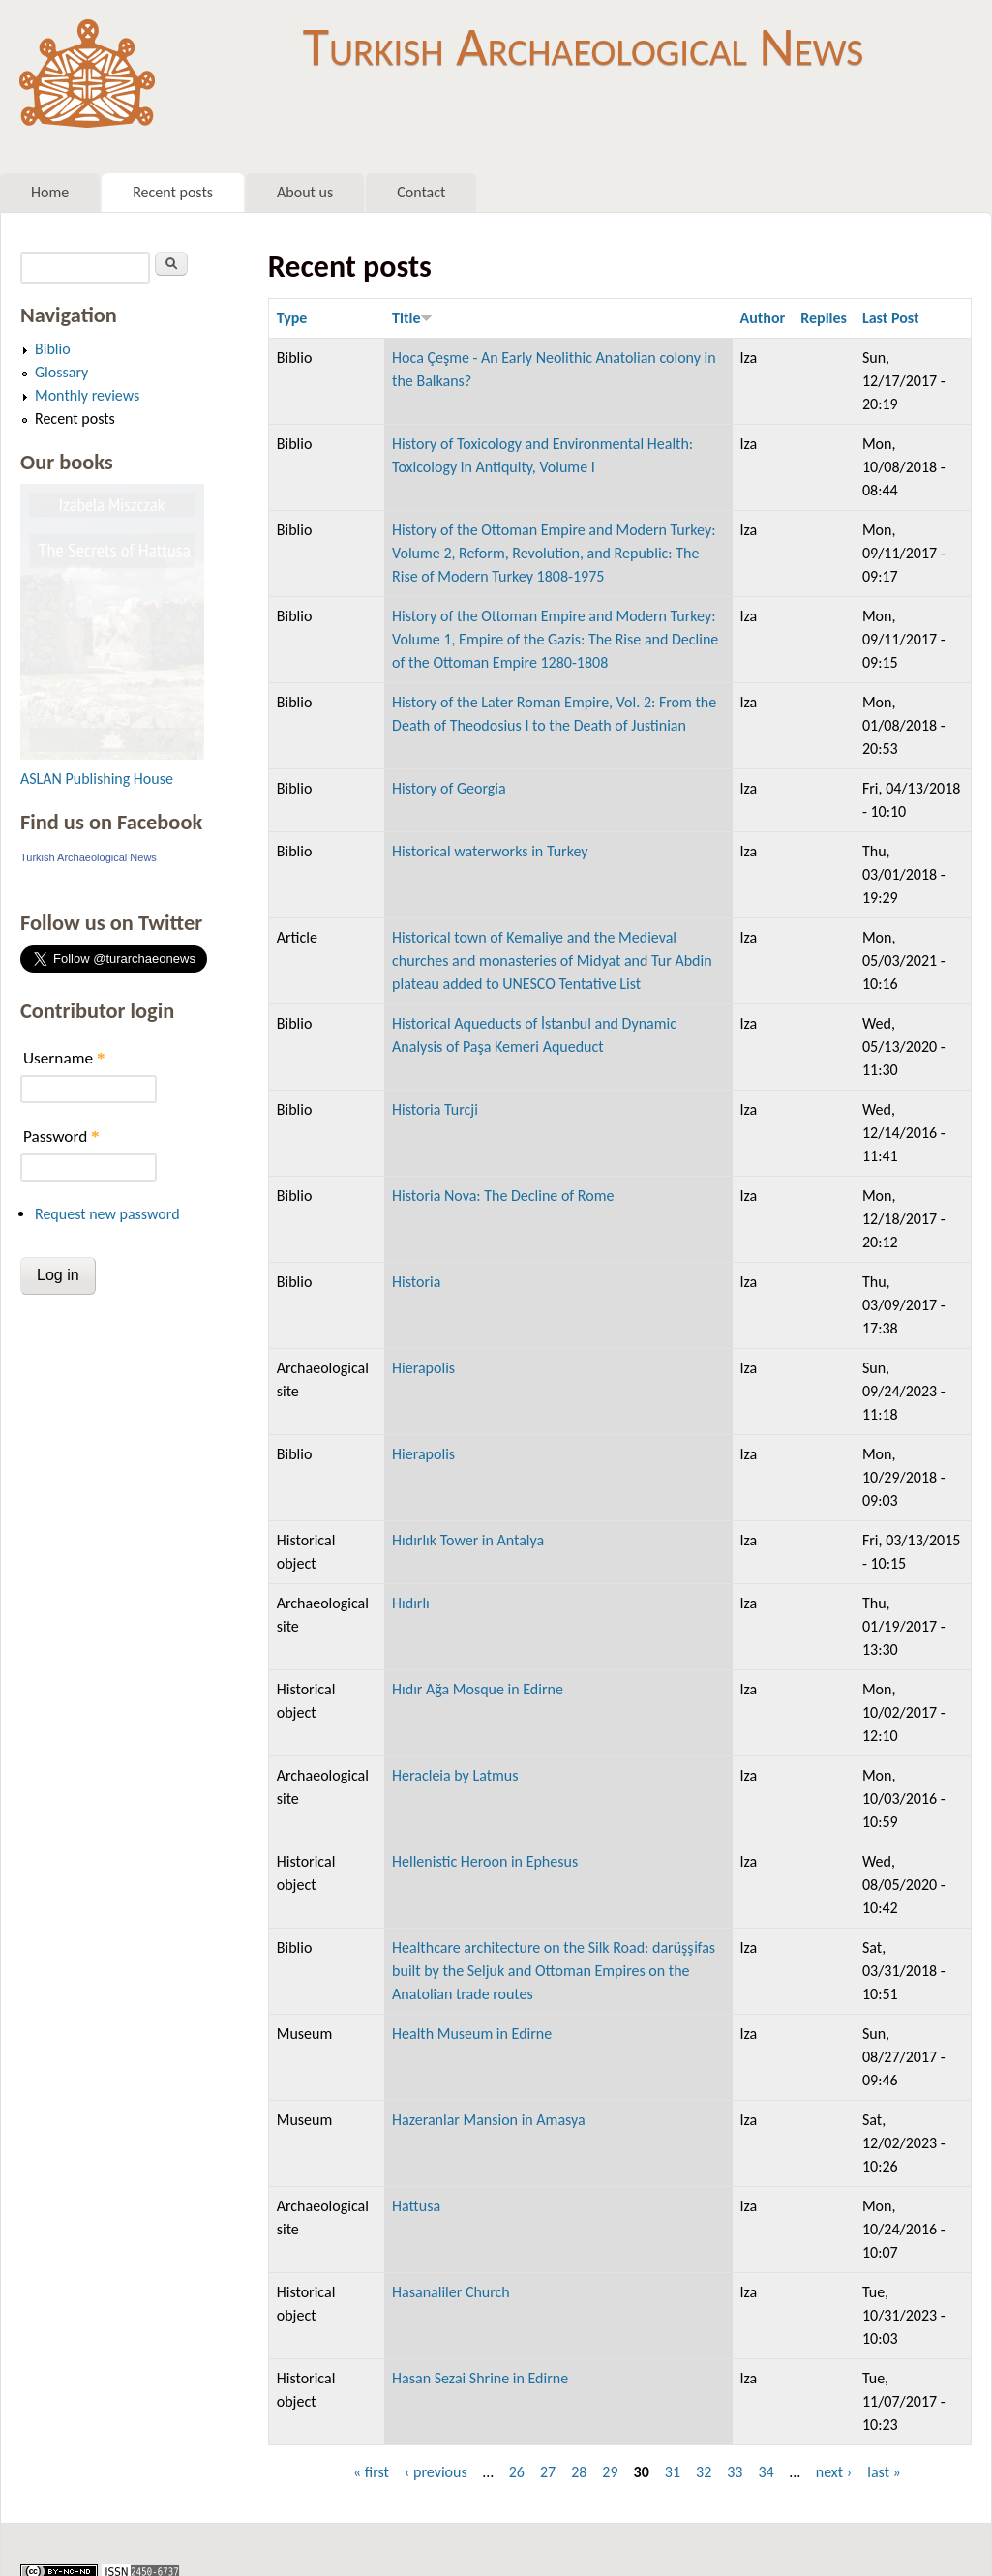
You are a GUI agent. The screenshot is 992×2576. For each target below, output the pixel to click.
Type (292, 318)
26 (517, 2472)
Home (50, 192)
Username (64, 1058)
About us (305, 192)
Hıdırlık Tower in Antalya (468, 1540)
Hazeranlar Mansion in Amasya (489, 2120)
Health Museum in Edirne (472, 2033)
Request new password (107, 1214)
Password (61, 1136)
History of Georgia (449, 788)
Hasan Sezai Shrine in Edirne (480, 2378)
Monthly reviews (87, 395)
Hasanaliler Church (451, 2292)
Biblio (53, 349)
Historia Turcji (435, 1109)
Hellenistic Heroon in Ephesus (485, 1861)
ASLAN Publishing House (96, 778)
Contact (421, 192)
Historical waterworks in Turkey (489, 851)
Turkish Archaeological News (583, 46)
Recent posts (173, 192)
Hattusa (416, 2206)
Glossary (61, 372)
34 (765, 2472)
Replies (823, 318)
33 (734, 2472)
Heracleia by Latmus (455, 1775)
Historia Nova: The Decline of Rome (503, 1195)
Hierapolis (423, 1368)
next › (834, 2472)
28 (578, 2472)
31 (672, 2472)
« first (371, 2472)
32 (703, 2472)
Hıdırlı (411, 1603)
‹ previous (436, 2472)
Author (763, 318)
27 (548, 2472)
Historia (416, 1282)
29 (609, 2472)
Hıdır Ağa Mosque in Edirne (477, 1689)
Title (412, 318)
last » (884, 2472)
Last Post (890, 318)
